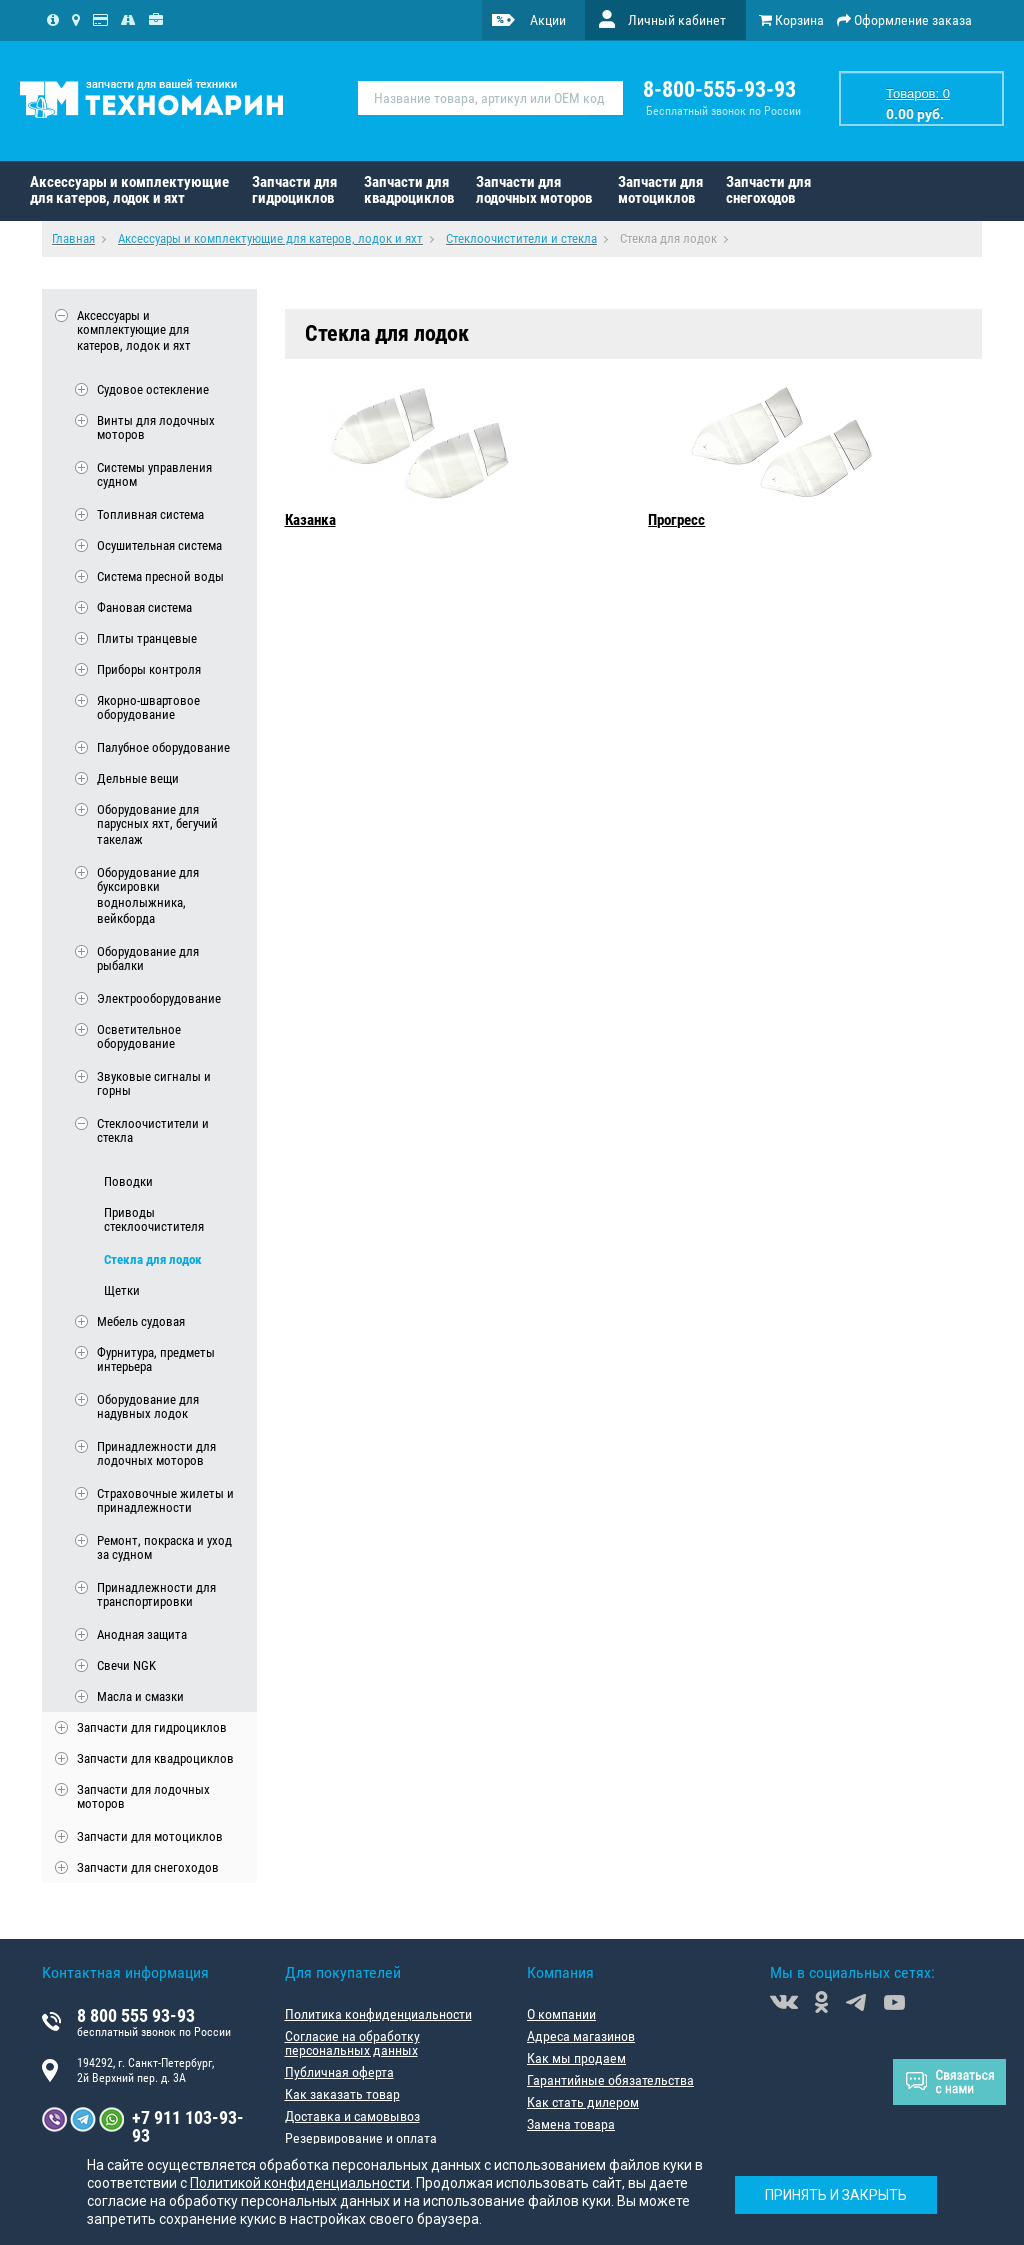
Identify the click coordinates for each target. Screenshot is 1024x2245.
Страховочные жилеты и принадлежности (165, 1501)
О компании (561, 2014)
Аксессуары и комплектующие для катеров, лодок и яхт (129, 190)
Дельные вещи (138, 778)
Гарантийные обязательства (610, 2080)
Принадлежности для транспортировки (156, 1595)
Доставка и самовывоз (352, 2116)
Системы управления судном (154, 475)
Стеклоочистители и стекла (153, 1131)
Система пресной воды (160, 576)
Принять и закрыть (836, 2195)
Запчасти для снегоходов (768, 190)
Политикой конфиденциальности (300, 2183)
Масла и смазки (140, 1696)
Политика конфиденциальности (378, 2014)
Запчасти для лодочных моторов (534, 190)
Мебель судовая (141, 1321)
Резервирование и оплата (361, 2138)
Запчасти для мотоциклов (660, 190)
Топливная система (150, 514)
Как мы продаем (576, 2058)
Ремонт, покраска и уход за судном (164, 1548)
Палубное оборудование (163, 747)
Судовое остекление (153, 389)
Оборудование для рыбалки (148, 959)
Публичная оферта (339, 2072)
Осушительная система (159, 545)
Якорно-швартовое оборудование (148, 708)
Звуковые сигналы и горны (154, 1084)
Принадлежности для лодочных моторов (156, 1454)
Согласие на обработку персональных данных (352, 2043)
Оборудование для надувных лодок (148, 1407)
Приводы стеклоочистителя (154, 1220)
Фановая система (144, 607)
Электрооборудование (159, 998)
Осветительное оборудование (139, 1037)
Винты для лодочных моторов (156, 428)
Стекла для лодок (153, 1259)
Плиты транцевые (147, 638)
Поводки (128, 1181)
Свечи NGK (126, 1665)
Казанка (310, 520)
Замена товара (571, 2124)
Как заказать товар (342, 2094)
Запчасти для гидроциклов (294, 190)
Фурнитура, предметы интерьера (156, 1360)
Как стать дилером (583, 2102)
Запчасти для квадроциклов (409, 190)
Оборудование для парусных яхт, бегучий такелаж (157, 825)
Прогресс (676, 520)
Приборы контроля (149, 669)
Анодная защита (142, 1634)
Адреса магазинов (581, 2036)
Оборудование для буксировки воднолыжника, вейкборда (148, 896)
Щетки (122, 1290)
